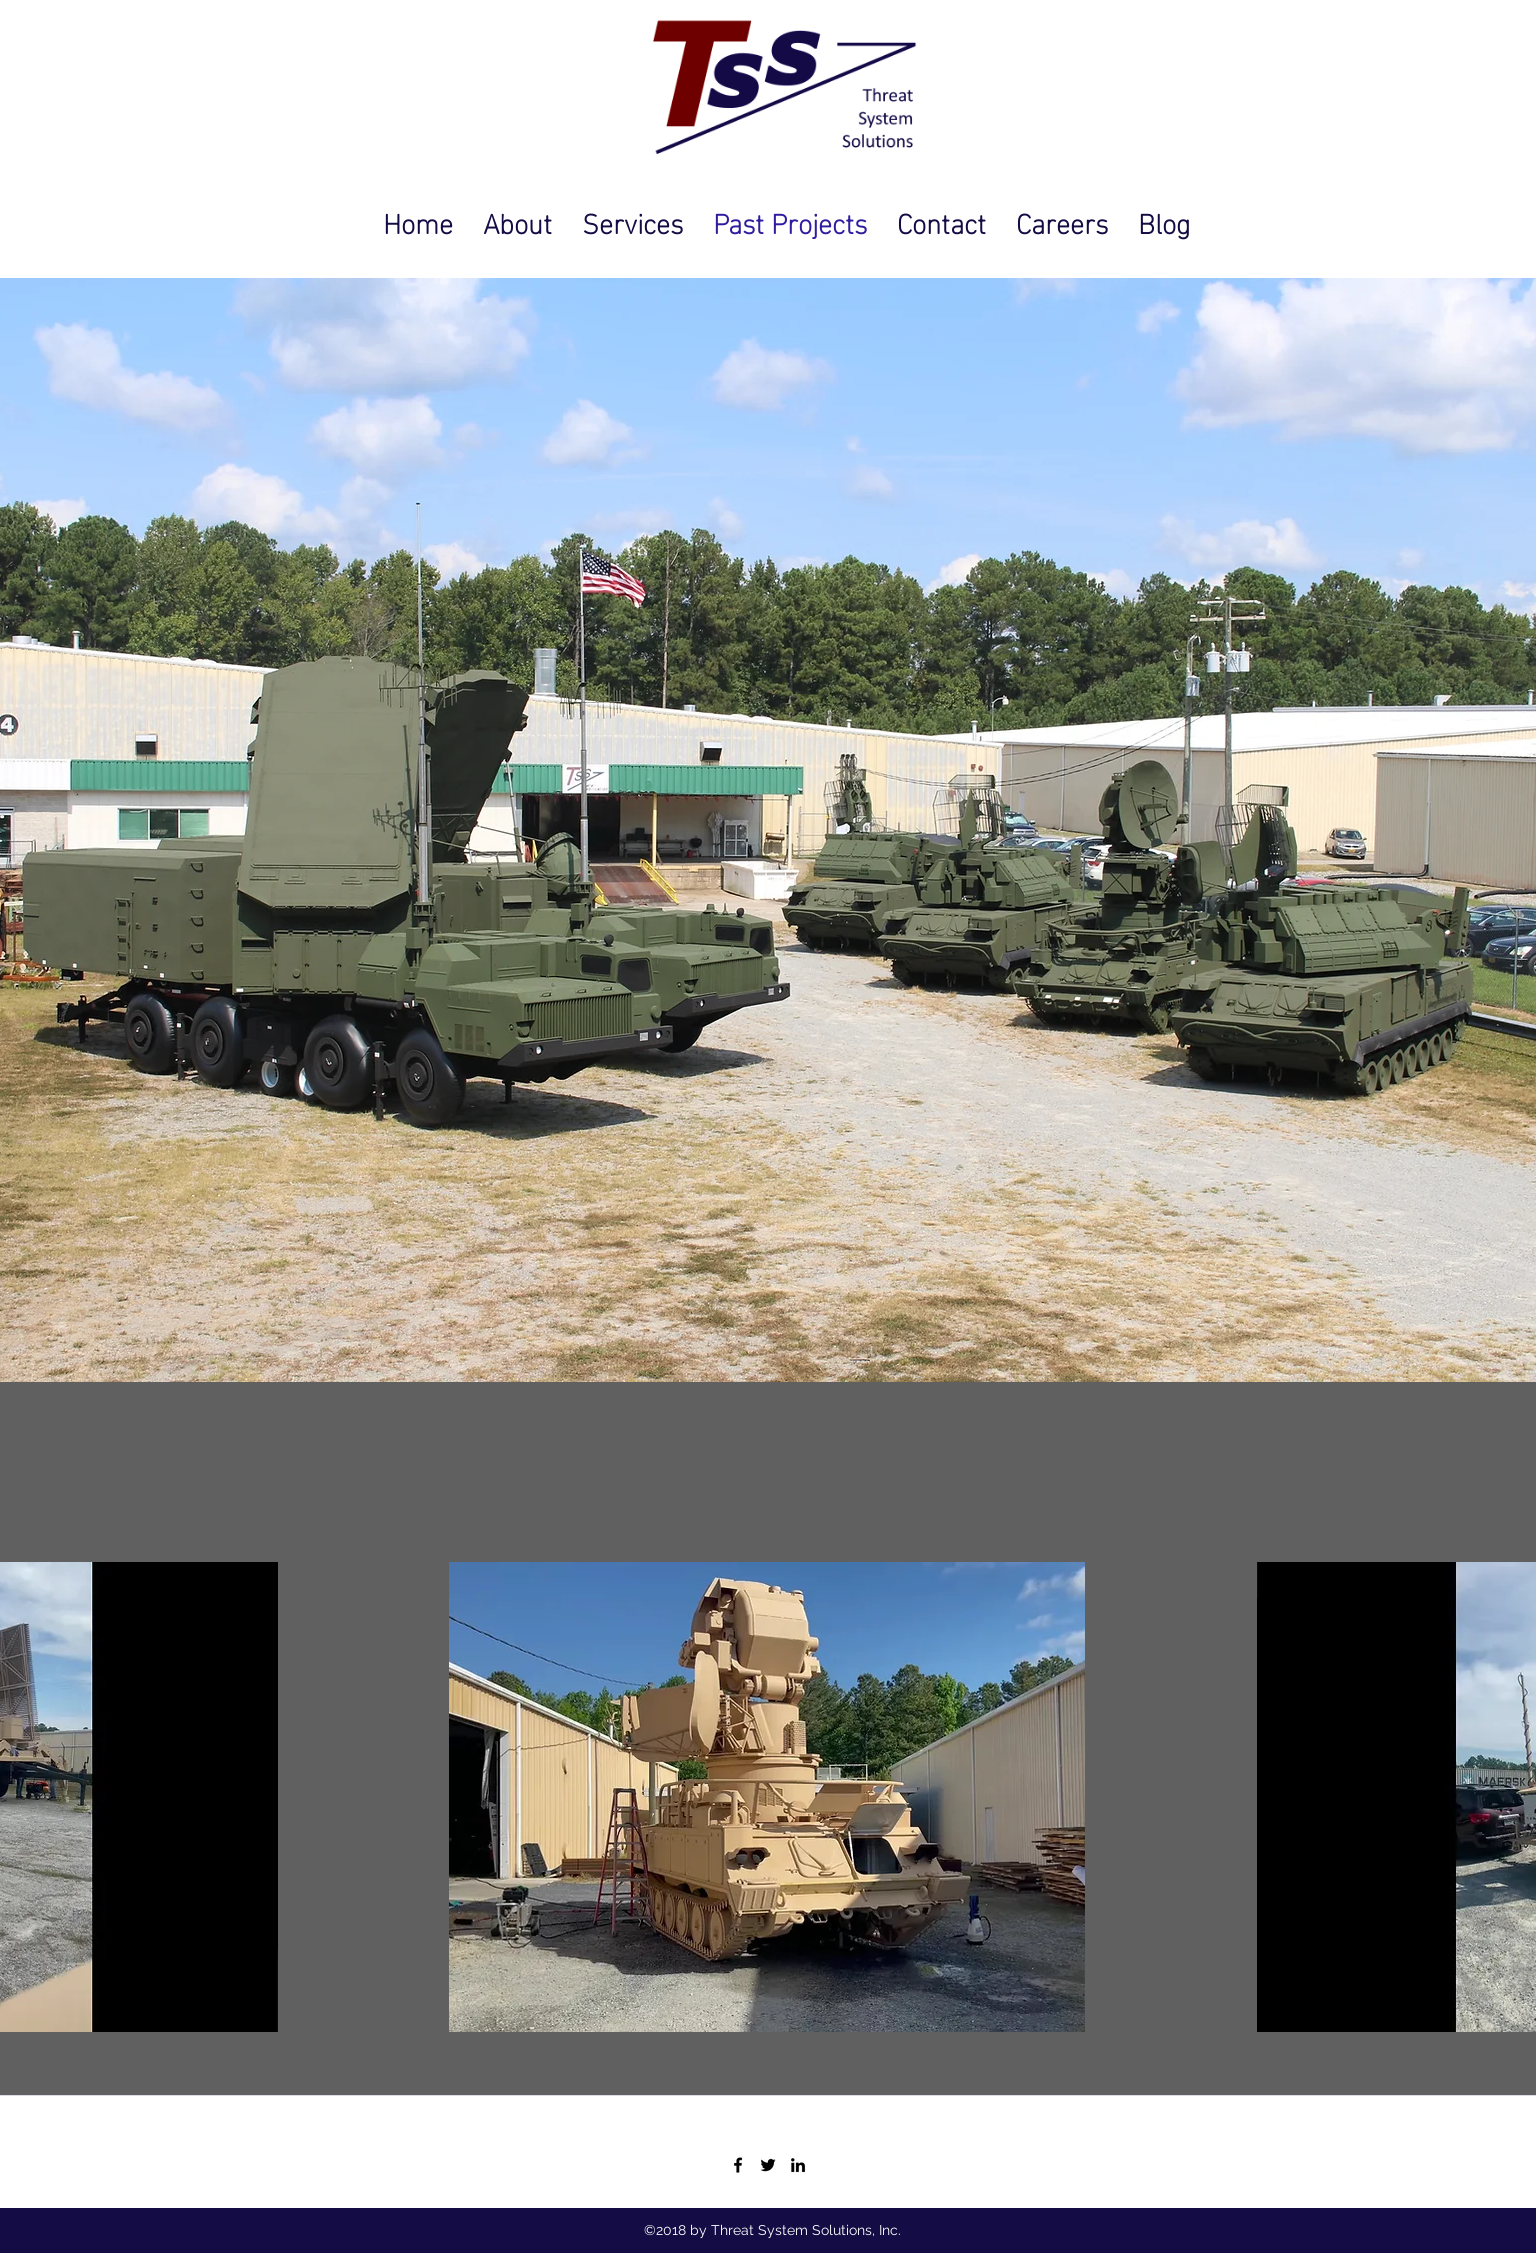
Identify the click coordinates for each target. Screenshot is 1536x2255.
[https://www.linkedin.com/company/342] (798, 2165)
